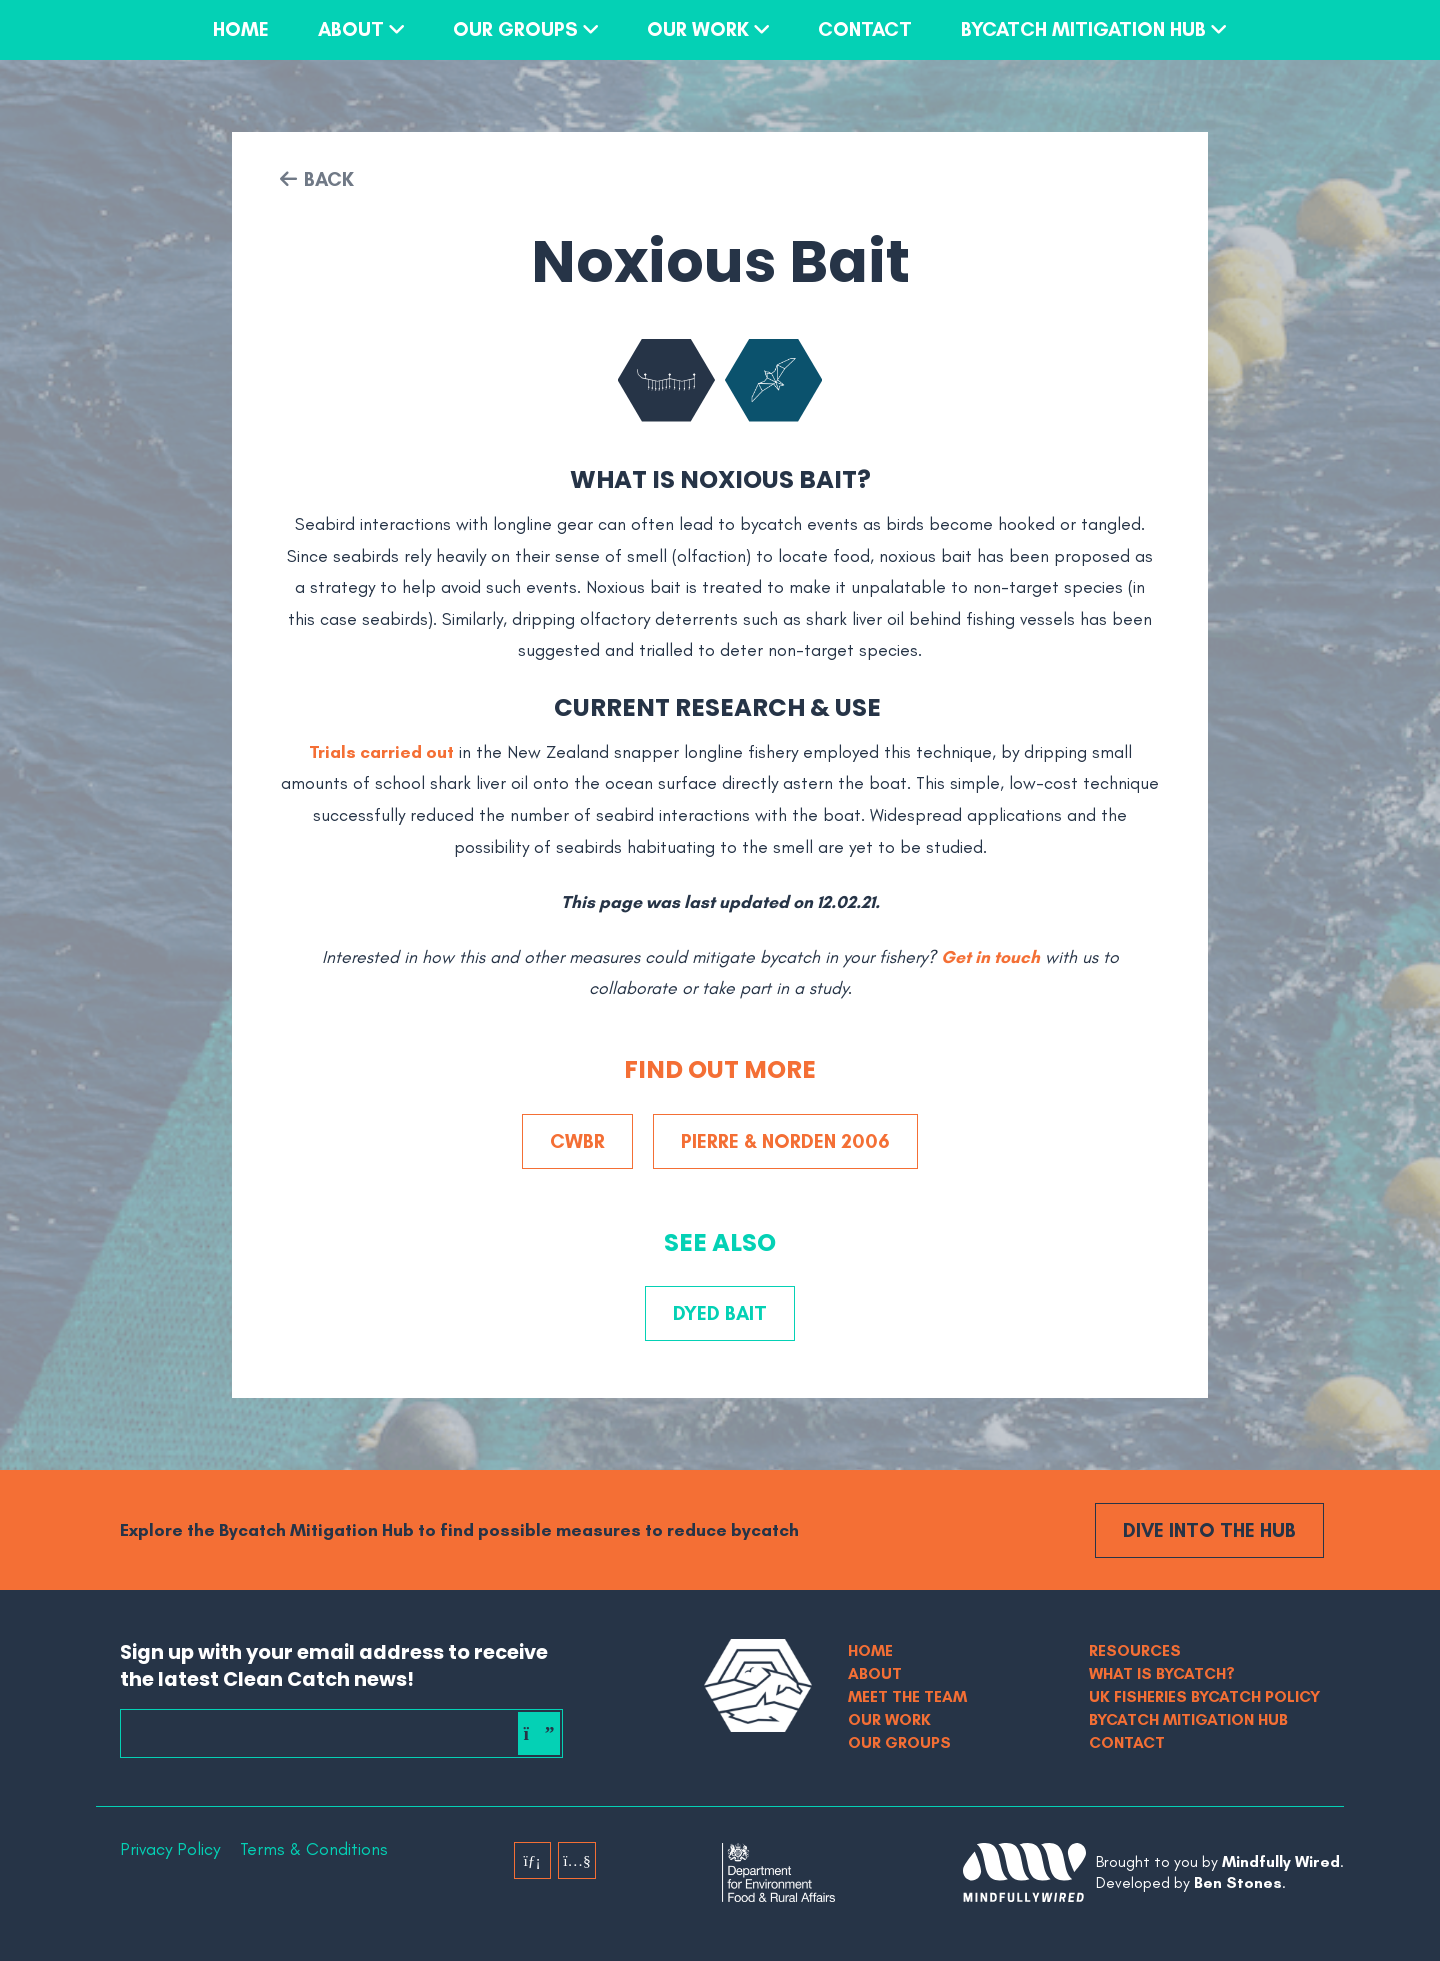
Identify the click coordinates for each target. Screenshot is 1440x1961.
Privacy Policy (170, 1849)
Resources (1135, 1650)
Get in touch (990, 957)
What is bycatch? (1162, 1673)
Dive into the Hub (1209, 1530)
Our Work (698, 29)
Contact (865, 29)
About (351, 29)
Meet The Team (907, 1696)
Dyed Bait (720, 1313)
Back (329, 179)
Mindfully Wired (1281, 1861)
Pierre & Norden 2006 (785, 1141)
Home (241, 29)
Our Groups (515, 29)
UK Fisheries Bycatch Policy (1204, 1696)
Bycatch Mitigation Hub (1083, 29)
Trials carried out (381, 752)
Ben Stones (1238, 1882)
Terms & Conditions (314, 1849)
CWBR (577, 1141)
